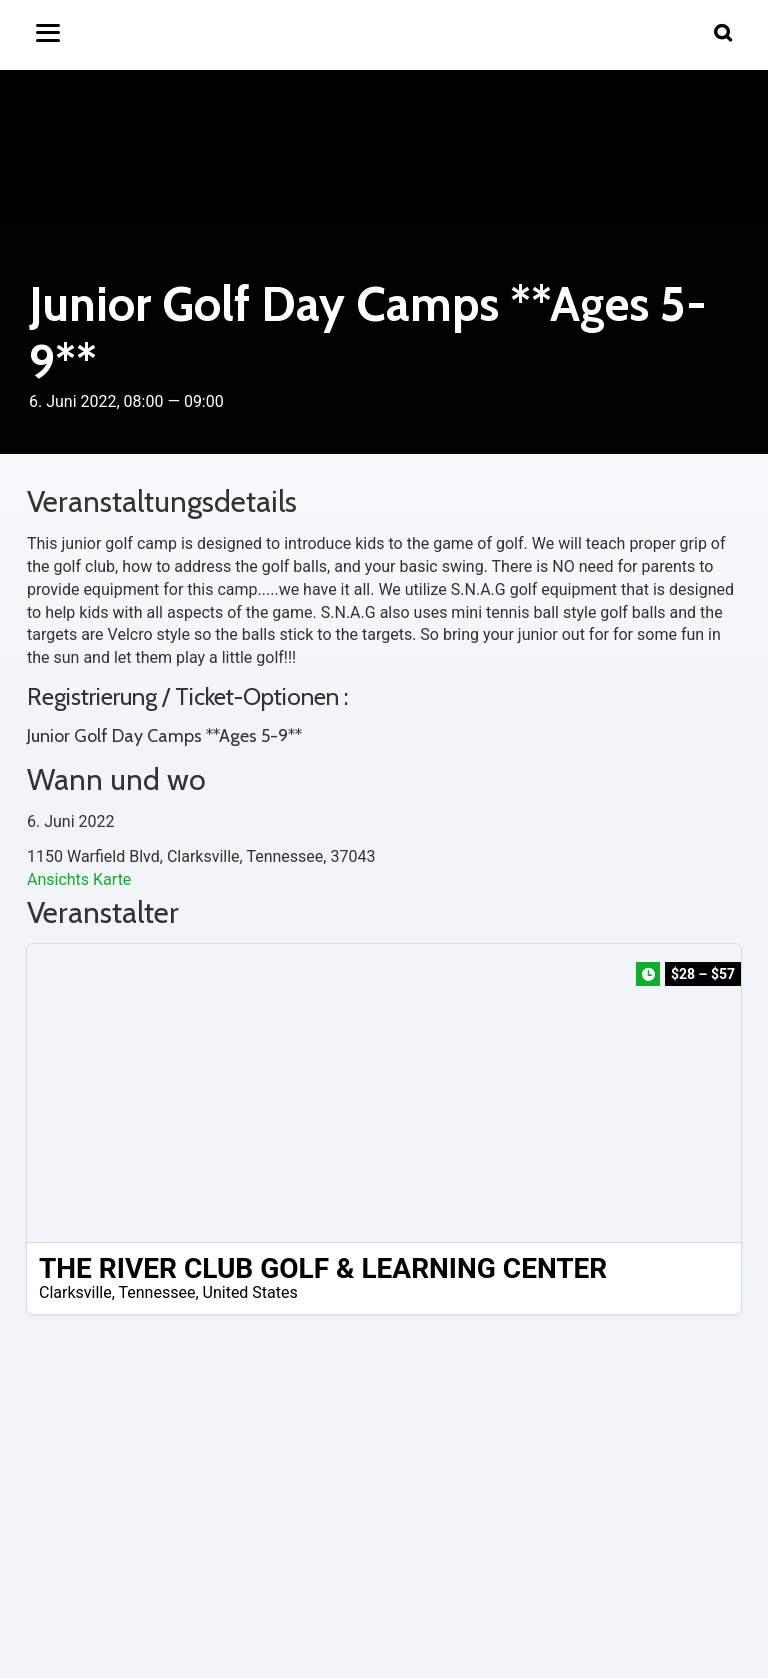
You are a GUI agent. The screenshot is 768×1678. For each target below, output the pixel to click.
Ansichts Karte (79, 879)
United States (250, 1292)
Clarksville (75, 1292)
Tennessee (157, 1292)
